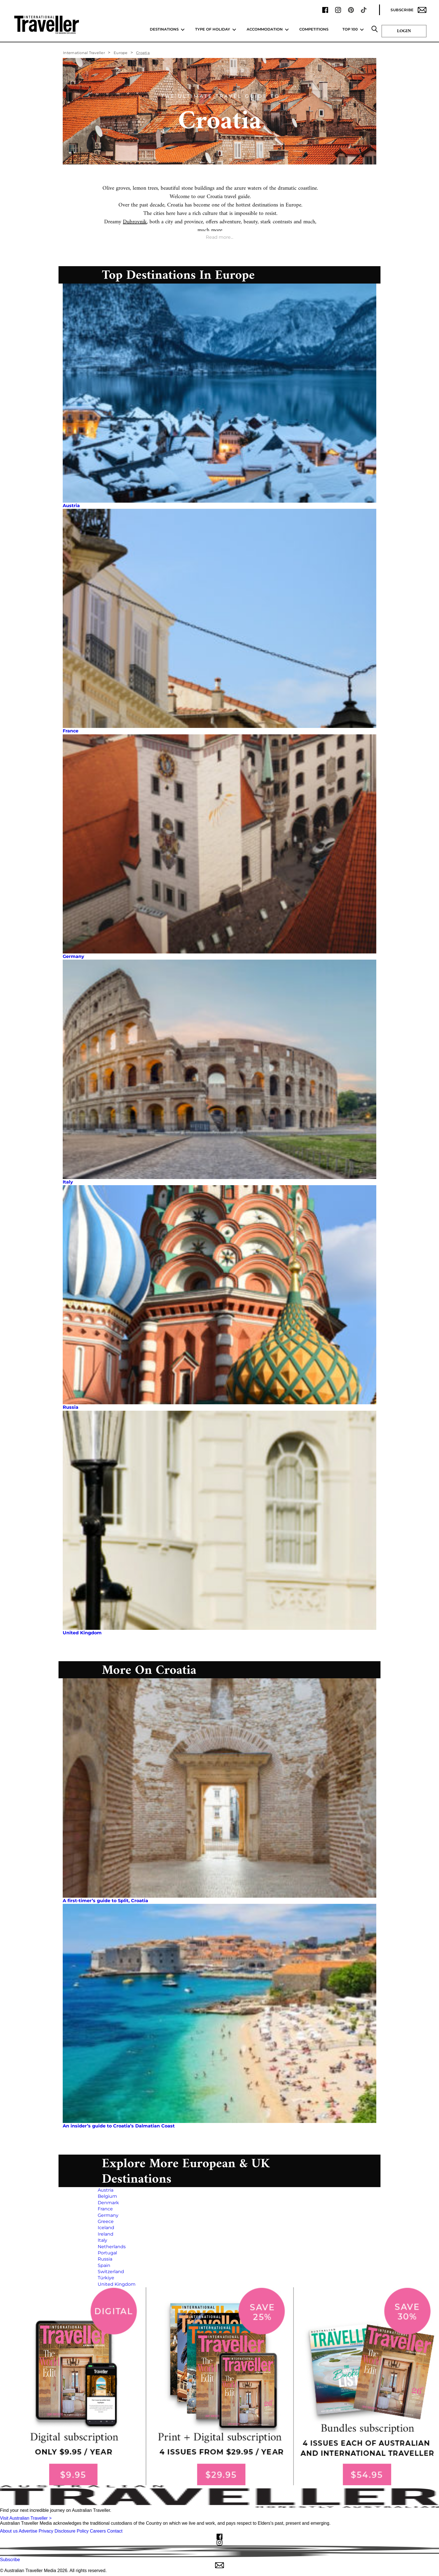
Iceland (106, 2227)
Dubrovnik (135, 222)
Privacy (46, 2531)
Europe (121, 52)
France (70, 731)
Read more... (219, 237)
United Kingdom (82, 1632)
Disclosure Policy (72, 2531)
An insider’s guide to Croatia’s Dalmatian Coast (119, 2126)
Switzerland (111, 2271)
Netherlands (112, 2246)
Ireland (105, 2234)
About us (9, 2531)
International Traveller (84, 52)
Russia (70, 1407)
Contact (114, 2531)
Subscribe (408, 10)
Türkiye (106, 2277)
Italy (68, 1182)
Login (404, 31)
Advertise (28, 2531)
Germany (73, 956)
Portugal (107, 2252)
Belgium (107, 2196)
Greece (106, 2221)
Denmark (108, 2202)
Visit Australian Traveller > (26, 2518)
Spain (104, 2265)
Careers (98, 2531)
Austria (71, 505)
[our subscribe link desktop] (219, 2386)
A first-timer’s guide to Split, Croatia (105, 1900)
